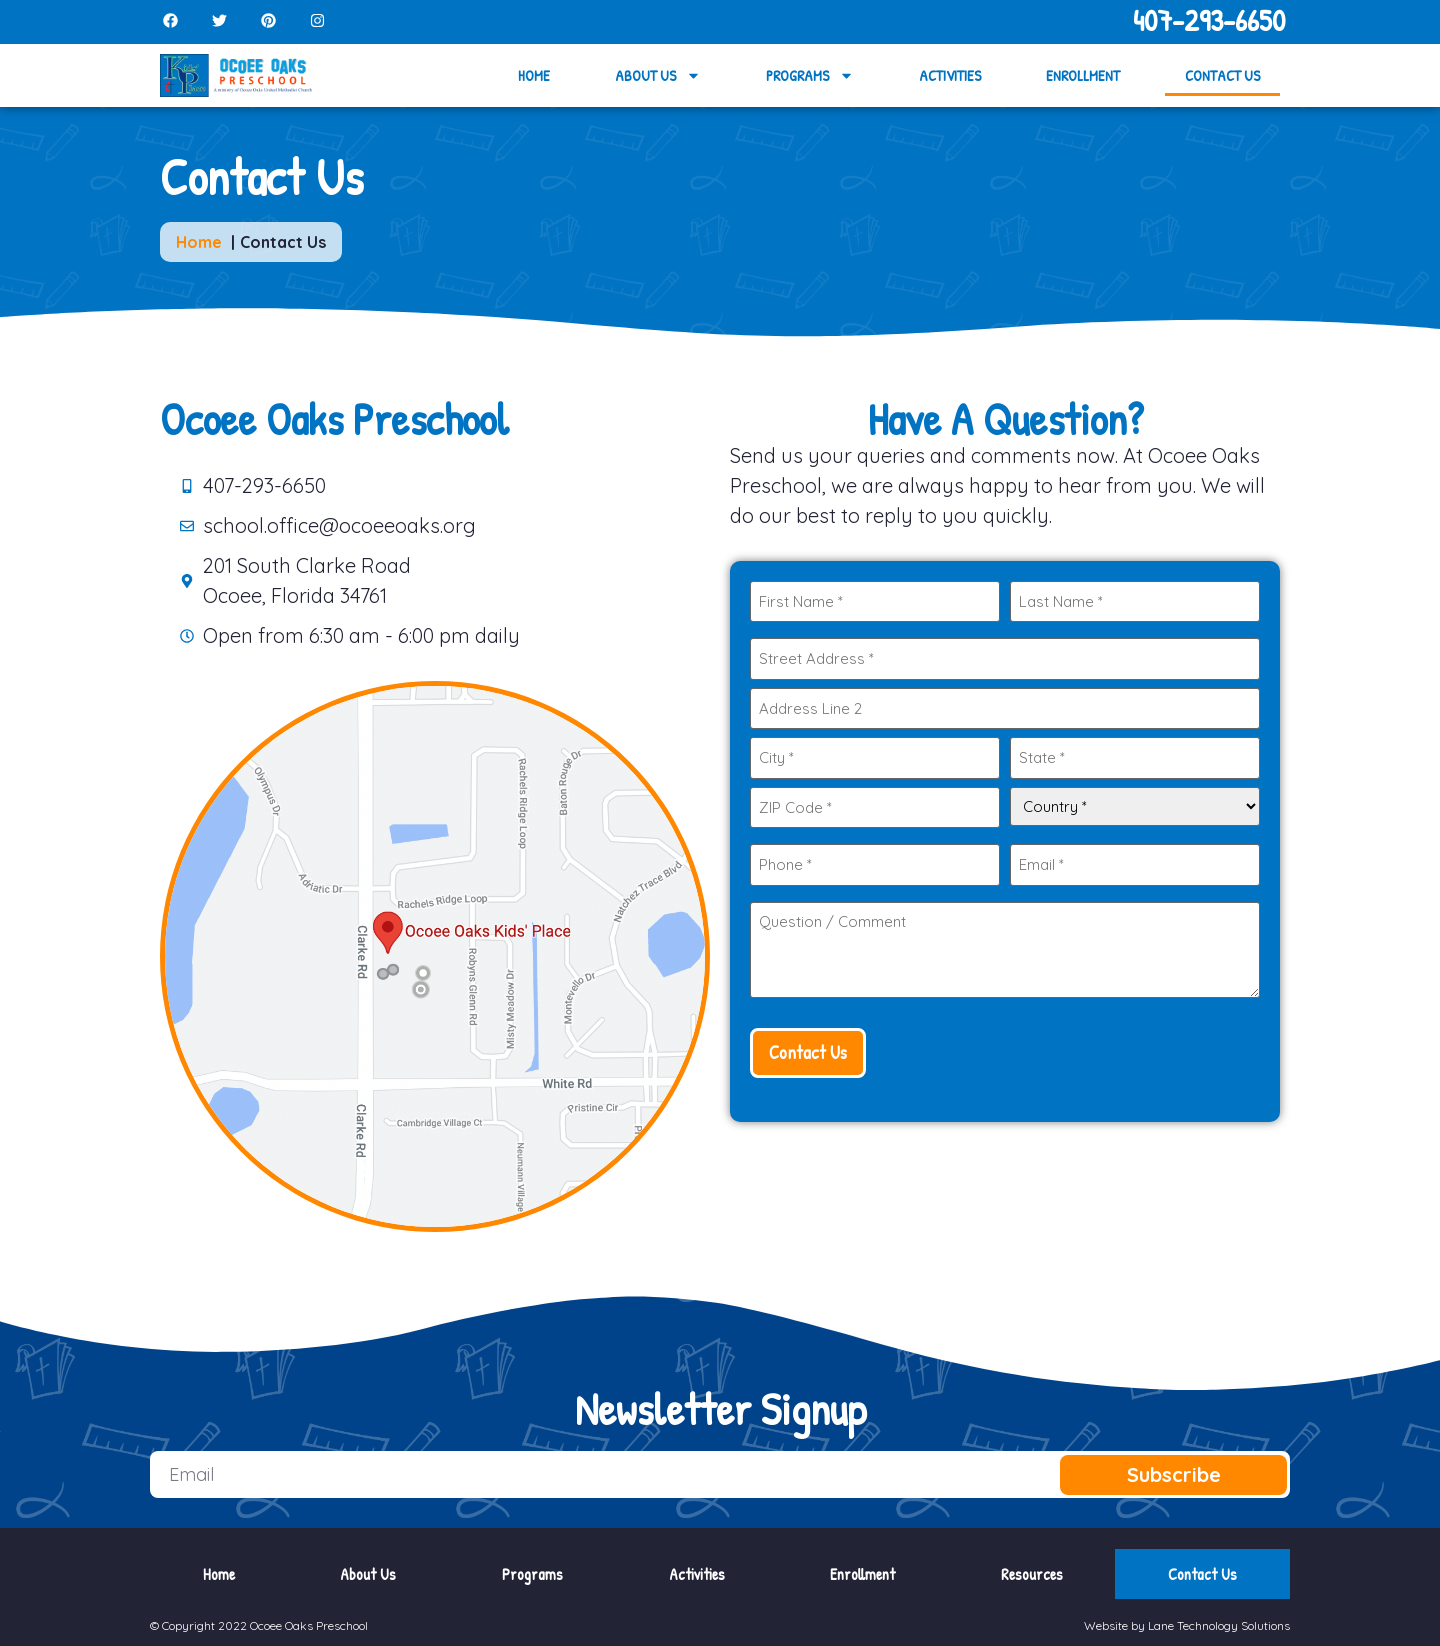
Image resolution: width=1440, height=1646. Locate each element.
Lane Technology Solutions (1219, 1625)
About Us (658, 75)
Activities (950, 75)
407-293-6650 (1209, 20)
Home (534, 75)
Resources (1032, 1574)
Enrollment (1083, 75)
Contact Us (1222, 75)
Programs (810, 75)
